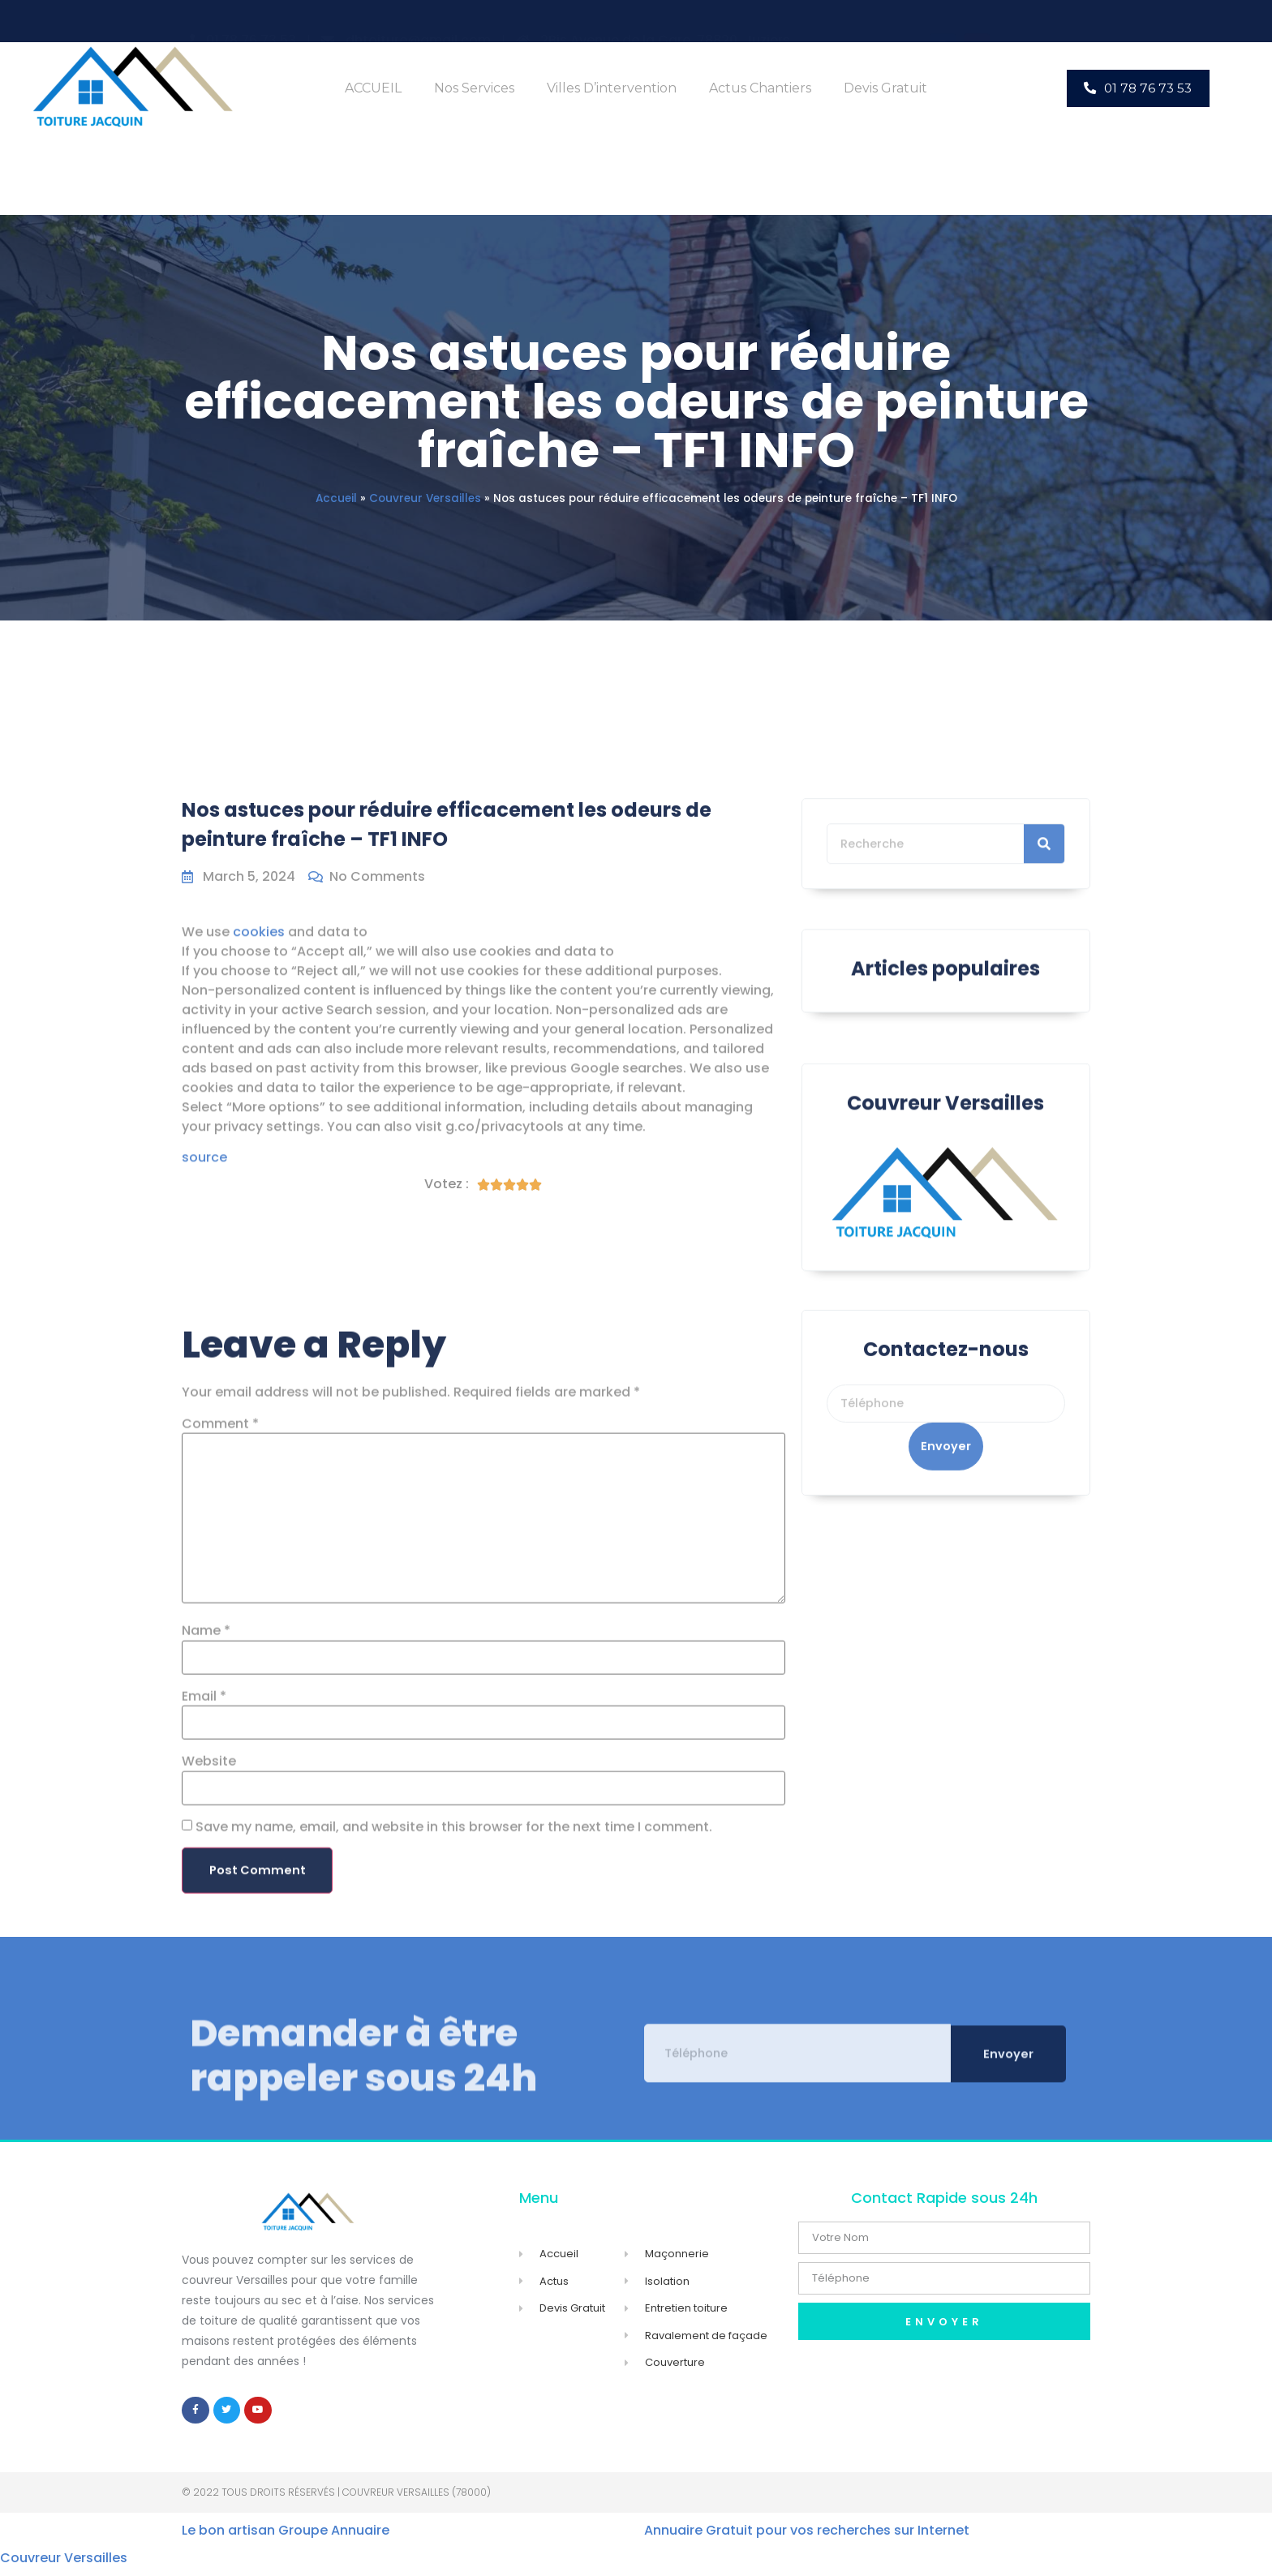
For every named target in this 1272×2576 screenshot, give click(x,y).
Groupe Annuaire (333, 2538)
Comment (220, 1821)
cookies (259, 1091)
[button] (1138, 88)
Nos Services (474, 88)
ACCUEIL (373, 88)
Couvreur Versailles (425, 498)
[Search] (1044, 900)
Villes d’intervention (612, 88)
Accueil (336, 498)
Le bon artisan (228, 2538)
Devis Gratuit (885, 88)
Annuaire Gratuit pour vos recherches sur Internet (806, 2538)
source (204, 1317)
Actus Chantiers (760, 88)
